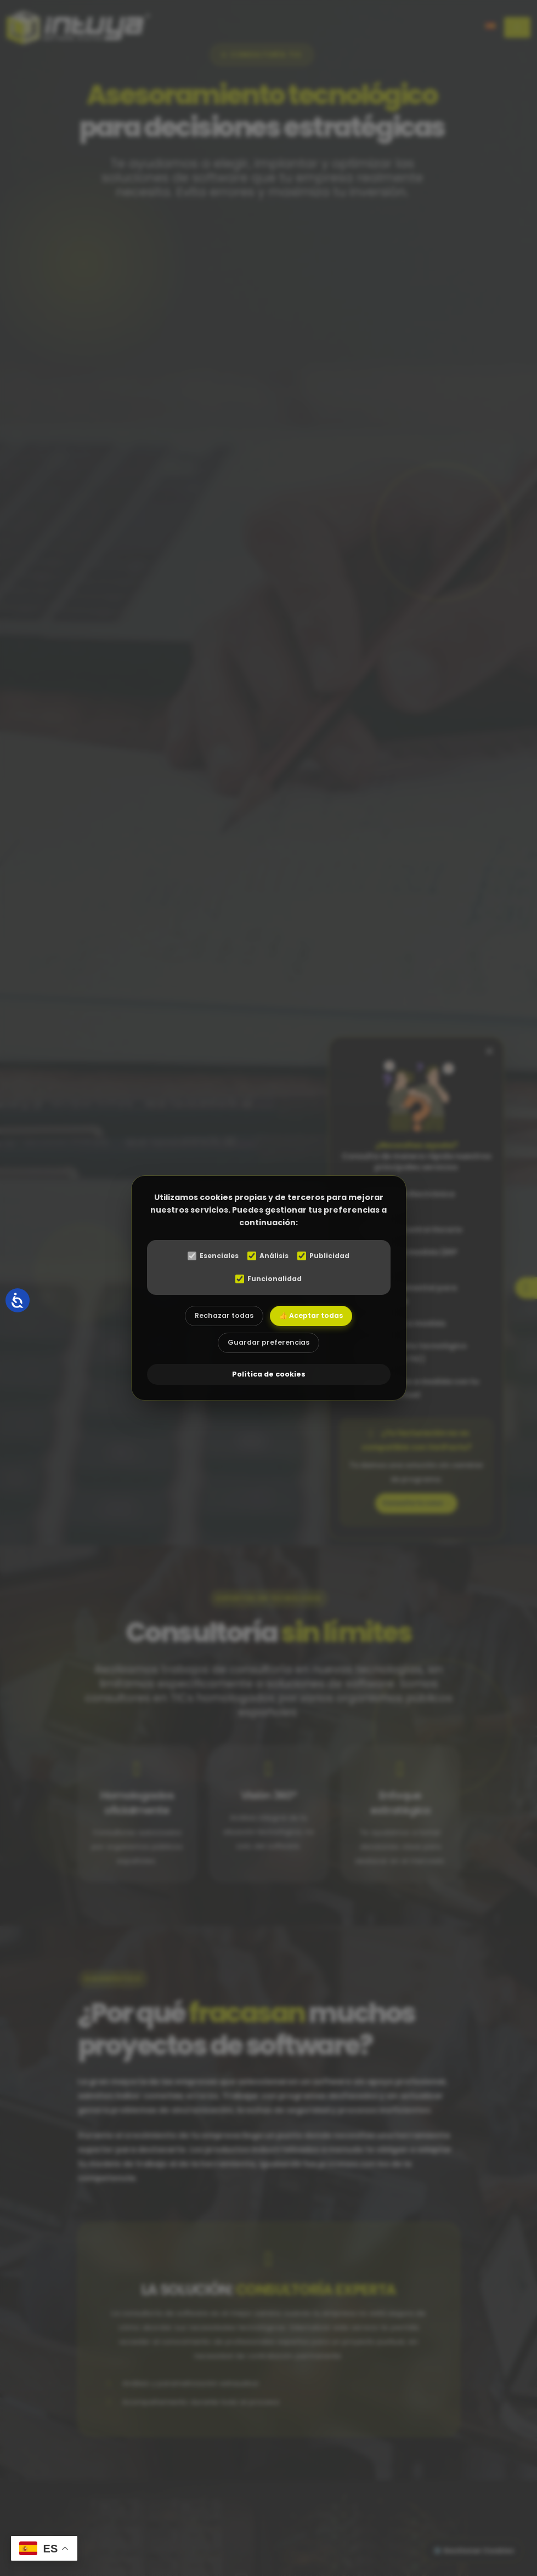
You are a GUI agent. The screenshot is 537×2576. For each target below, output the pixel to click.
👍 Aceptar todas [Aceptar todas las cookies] (315, 1314)
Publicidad (327, 1253)
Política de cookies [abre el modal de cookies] (269, 1376)
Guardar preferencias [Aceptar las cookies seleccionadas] (269, 1344)
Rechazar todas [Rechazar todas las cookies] (220, 1314)
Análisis (268, 1253)
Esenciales (210, 1253)
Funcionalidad (268, 1276)
